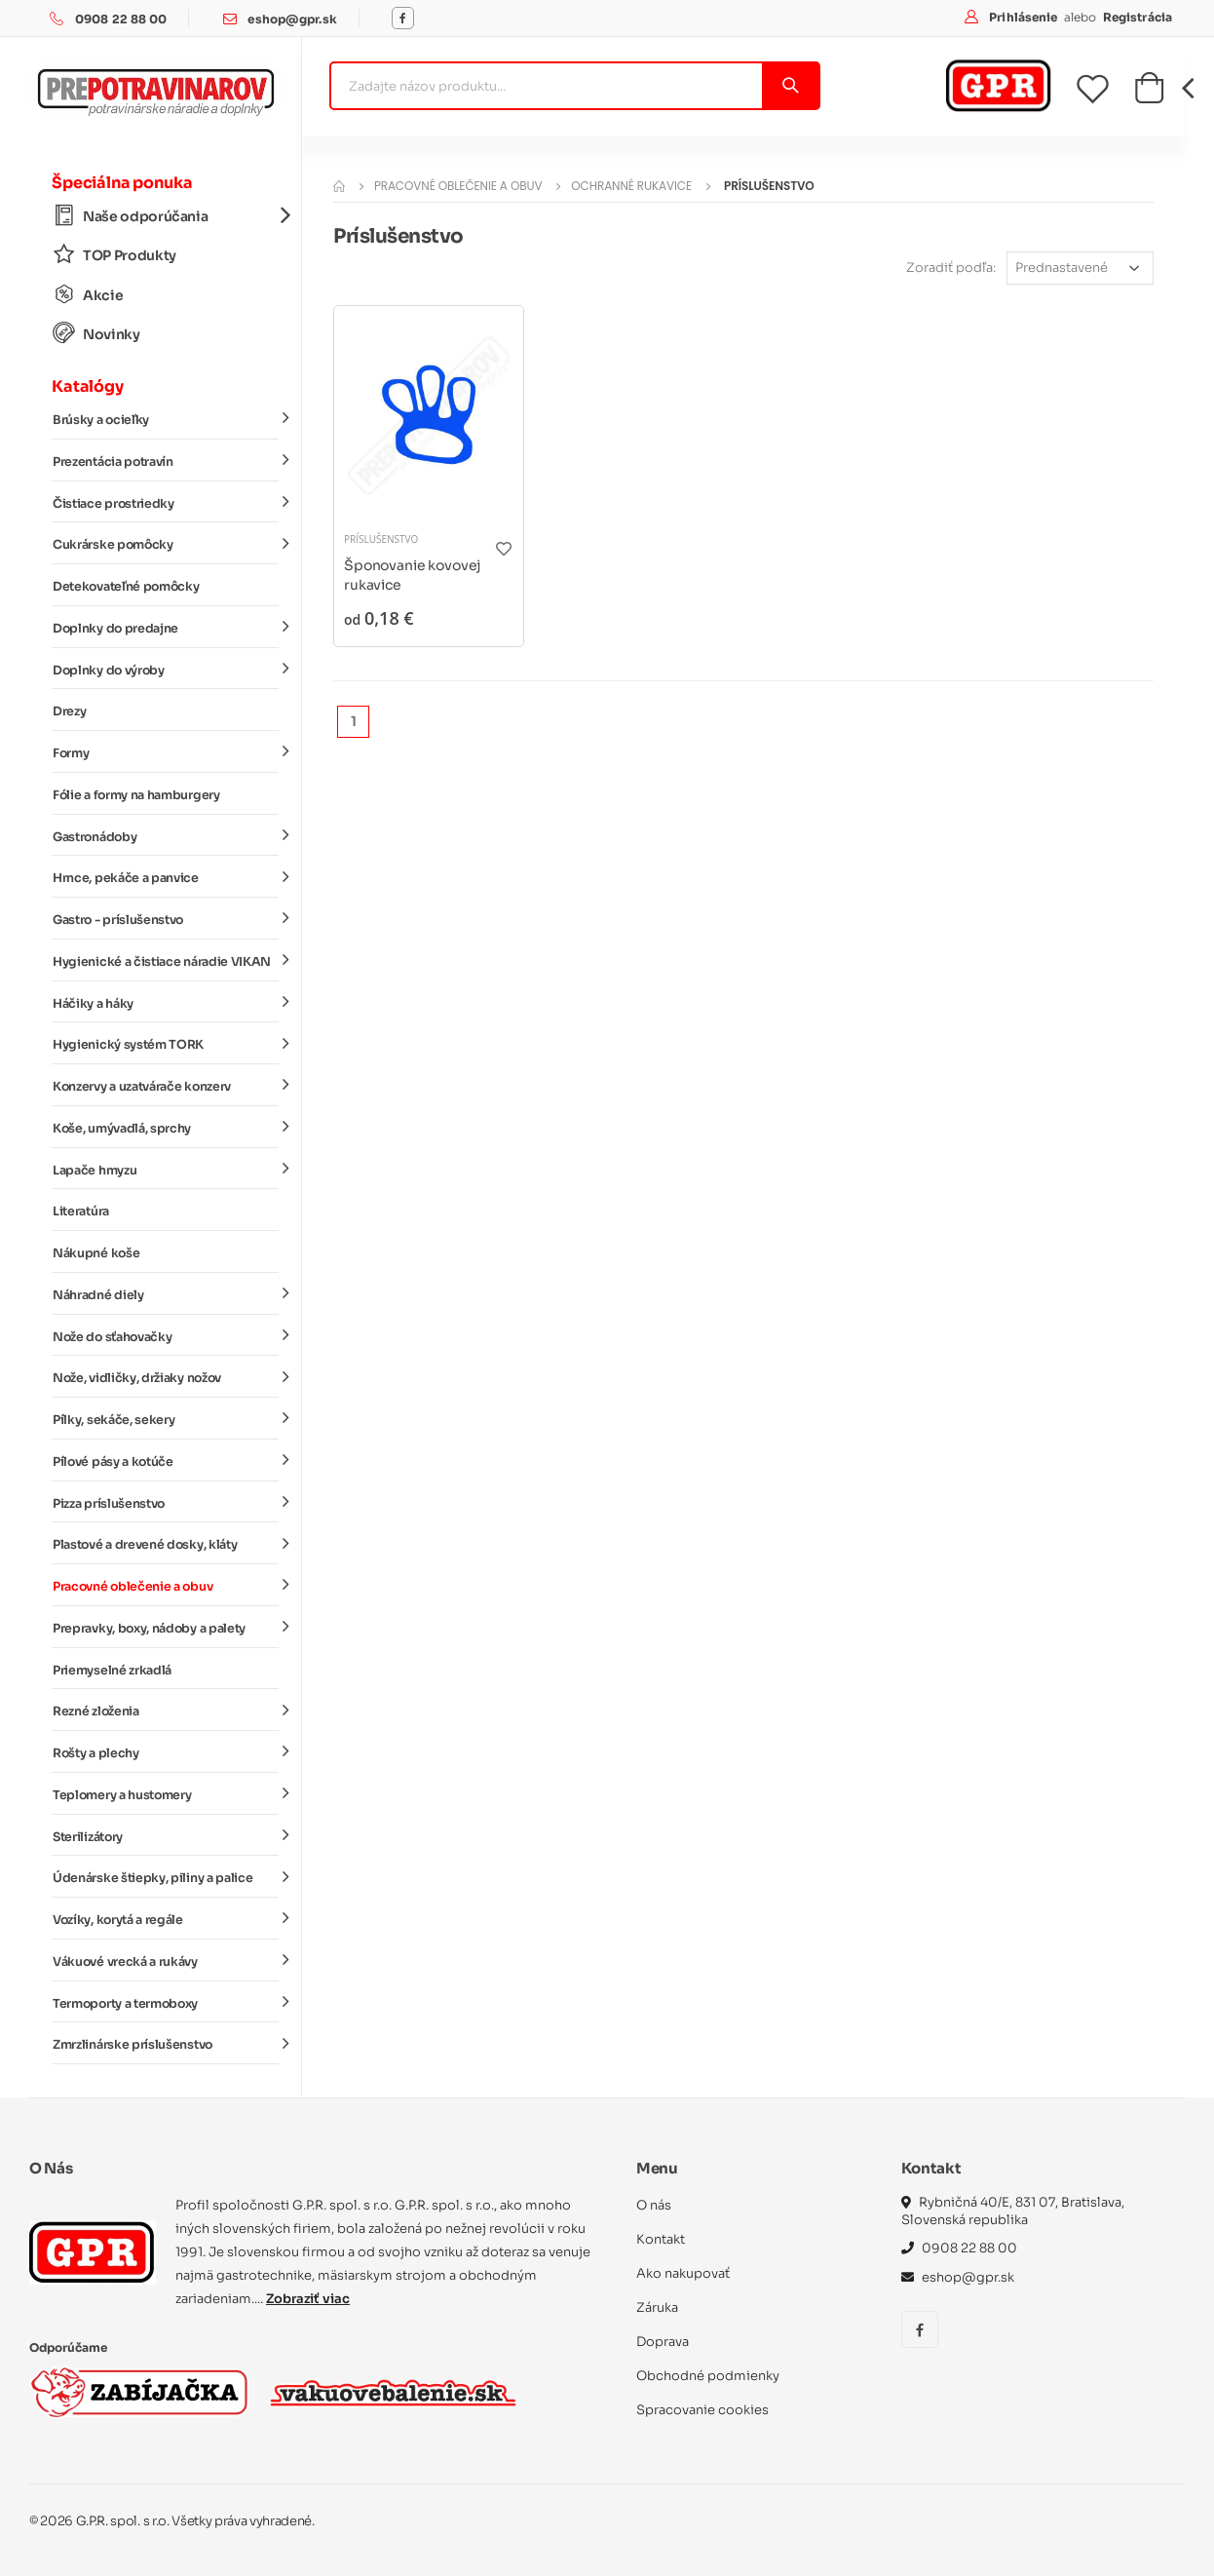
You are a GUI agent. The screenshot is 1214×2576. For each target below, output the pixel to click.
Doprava (662, 2341)
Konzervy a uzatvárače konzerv (166, 1085)
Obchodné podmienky (707, 2375)
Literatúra (81, 1211)
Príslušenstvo (381, 539)
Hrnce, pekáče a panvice (166, 877)
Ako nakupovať (683, 2273)
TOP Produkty (114, 255)
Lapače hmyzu (166, 1168)
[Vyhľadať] (789, 85)
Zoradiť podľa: (951, 267)
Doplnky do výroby (166, 668)
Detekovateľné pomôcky (126, 587)
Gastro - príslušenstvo (166, 919)
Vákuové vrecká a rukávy (166, 1961)
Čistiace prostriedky (166, 502)
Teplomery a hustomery (166, 1794)
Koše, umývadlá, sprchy (166, 1127)
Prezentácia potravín (166, 461)
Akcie (88, 295)
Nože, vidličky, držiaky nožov (166, 1377)
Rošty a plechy (166, 1752)
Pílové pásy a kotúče (166, 1461)
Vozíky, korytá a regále (166, 1919)
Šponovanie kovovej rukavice (412, 575)
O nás (653, 2205)
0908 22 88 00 (121, 19)
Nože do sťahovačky (166, 1335)
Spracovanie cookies (702, 2410)
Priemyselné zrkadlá (112, 1670)
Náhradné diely (166, 1294)
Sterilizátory (166, 1835)
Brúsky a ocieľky (166, 419)
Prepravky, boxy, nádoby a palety (166, 1627)
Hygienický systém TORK (166, 1043)
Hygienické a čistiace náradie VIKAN (166, 961)
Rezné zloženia (166, 1710)
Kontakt (660, 2239)
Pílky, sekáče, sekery (166, 1419)
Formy (166, 752)
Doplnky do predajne (166, 627)
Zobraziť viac (308, 2298)
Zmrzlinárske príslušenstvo (166, 2043)
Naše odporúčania (166, 216)
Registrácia (1137, 17)
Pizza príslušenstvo (166, 1502)
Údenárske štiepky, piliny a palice (166, 1877)
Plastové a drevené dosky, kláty (166, 1543)
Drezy (69, 711)
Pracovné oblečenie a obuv (166, 1585)
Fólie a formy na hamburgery (136, 795)
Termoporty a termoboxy (166, 2002)
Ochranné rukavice (631, 185)
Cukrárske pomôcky (166, 543)
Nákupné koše (96, 1253)
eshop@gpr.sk (291, 19)
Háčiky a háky (166, 1002)
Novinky (96, 334)
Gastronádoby (166, 835)
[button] (1149, 93)
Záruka (657, 2307)
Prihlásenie (1024, 17)
